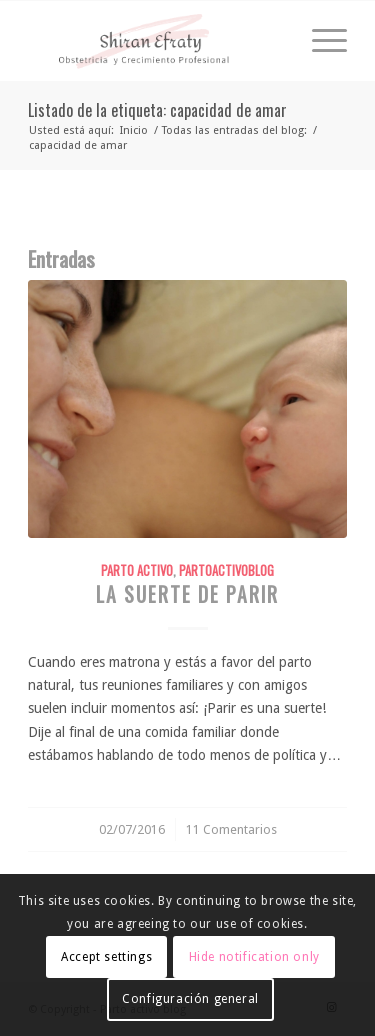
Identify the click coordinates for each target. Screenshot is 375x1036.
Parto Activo (137, 570)
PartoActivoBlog (226, 570)
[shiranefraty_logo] (155, 41)
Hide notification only (254, 957)
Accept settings (106, 957)
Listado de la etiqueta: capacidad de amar (157, 110)
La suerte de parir (187, 594)
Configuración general (190, 999)
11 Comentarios (231, 829)
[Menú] (319, 41)
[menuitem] (319, 41)
